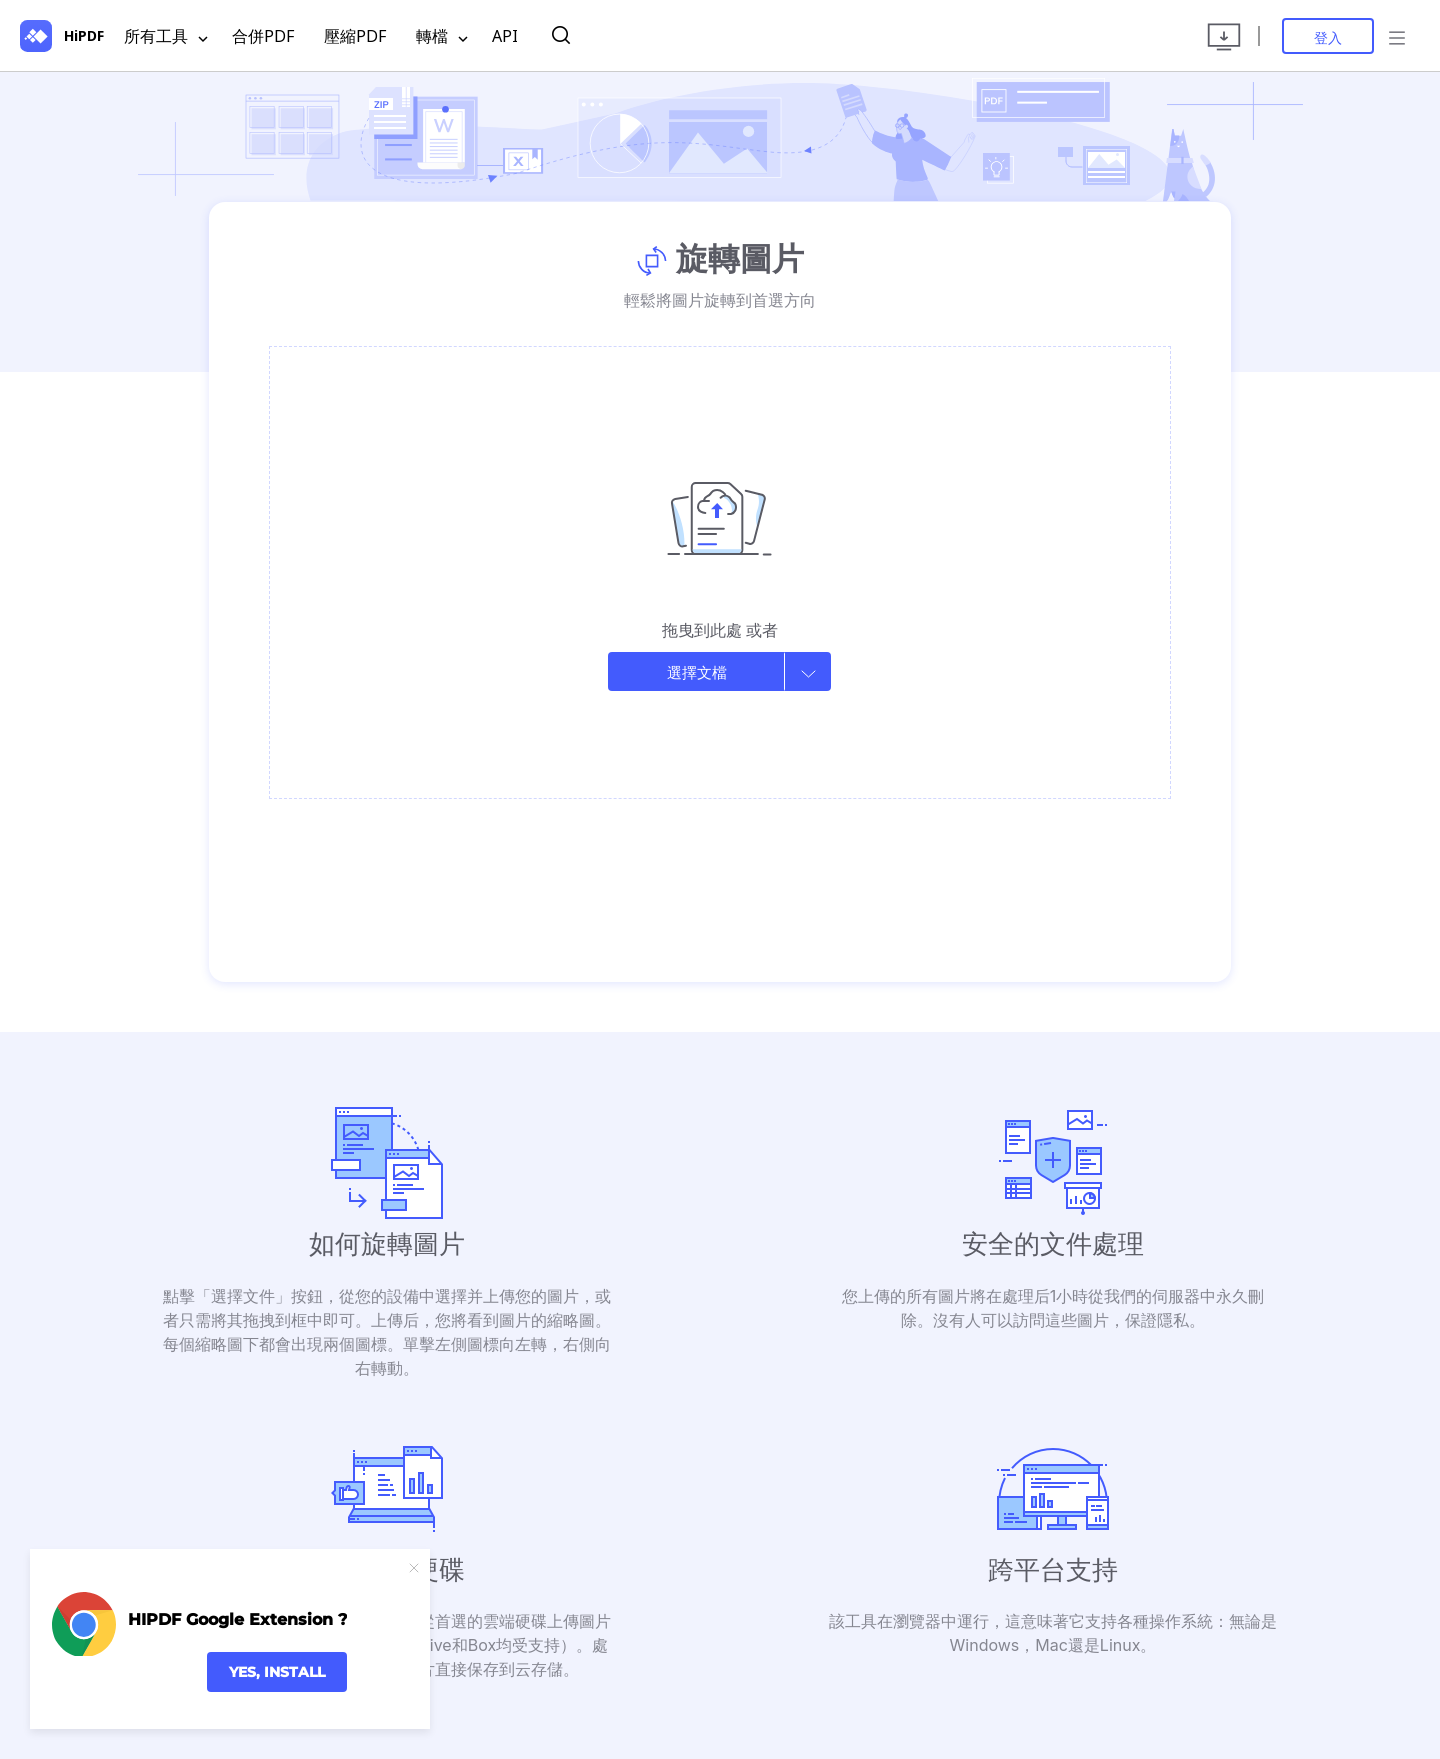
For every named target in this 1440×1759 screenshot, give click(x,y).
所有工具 (166, 37)
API (505, 36)
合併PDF (263, 36)
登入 (1328, 37)
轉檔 (442, 37)
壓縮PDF (355, 36)
